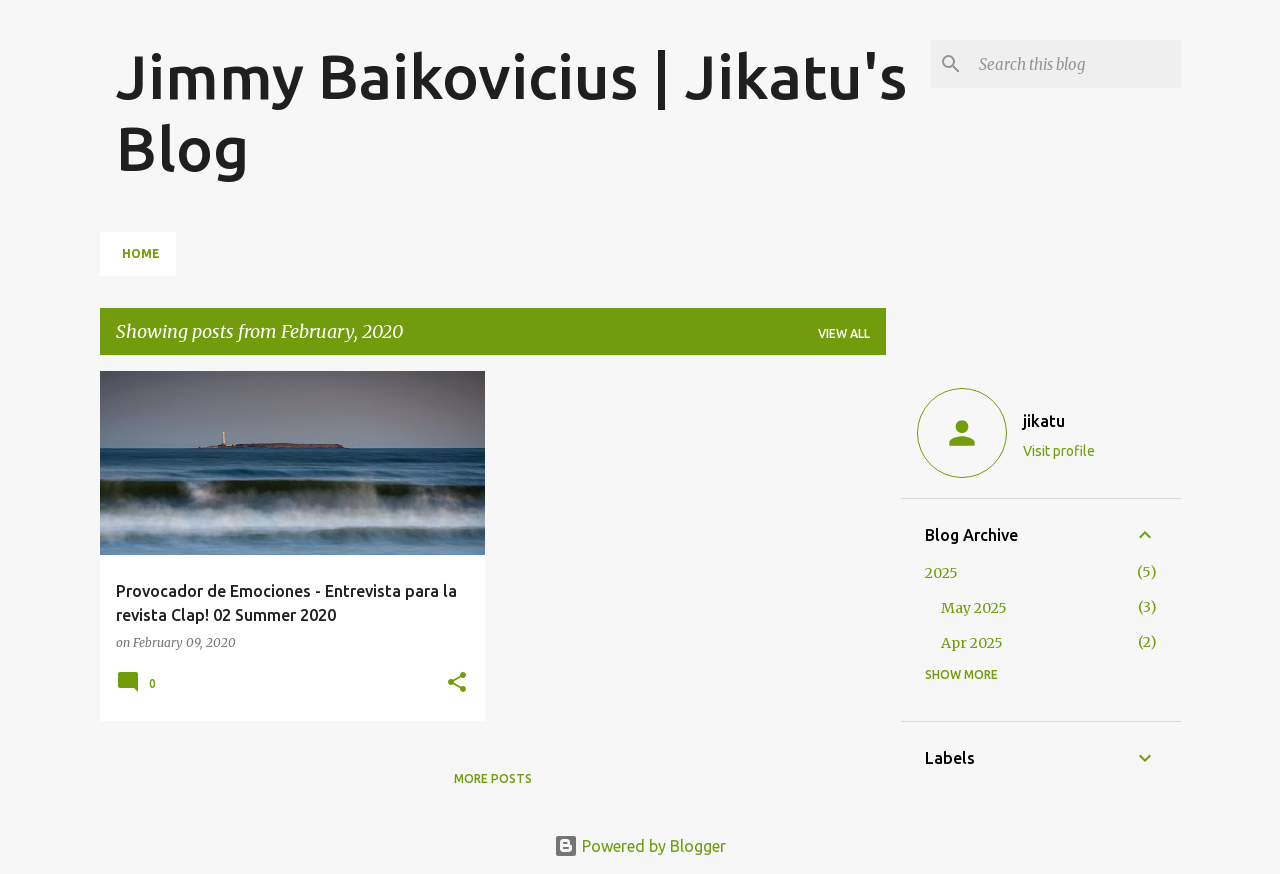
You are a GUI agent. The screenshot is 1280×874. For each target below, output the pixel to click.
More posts (493, 778)
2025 (941, 573)
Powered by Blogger (640, 846)
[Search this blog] (1076, 64)
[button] (457, 683)
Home (141, 253)
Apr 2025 (972, 643)
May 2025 (974, 608)
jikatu (1044, 421)
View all (844, 333)
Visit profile (1059, 451)
